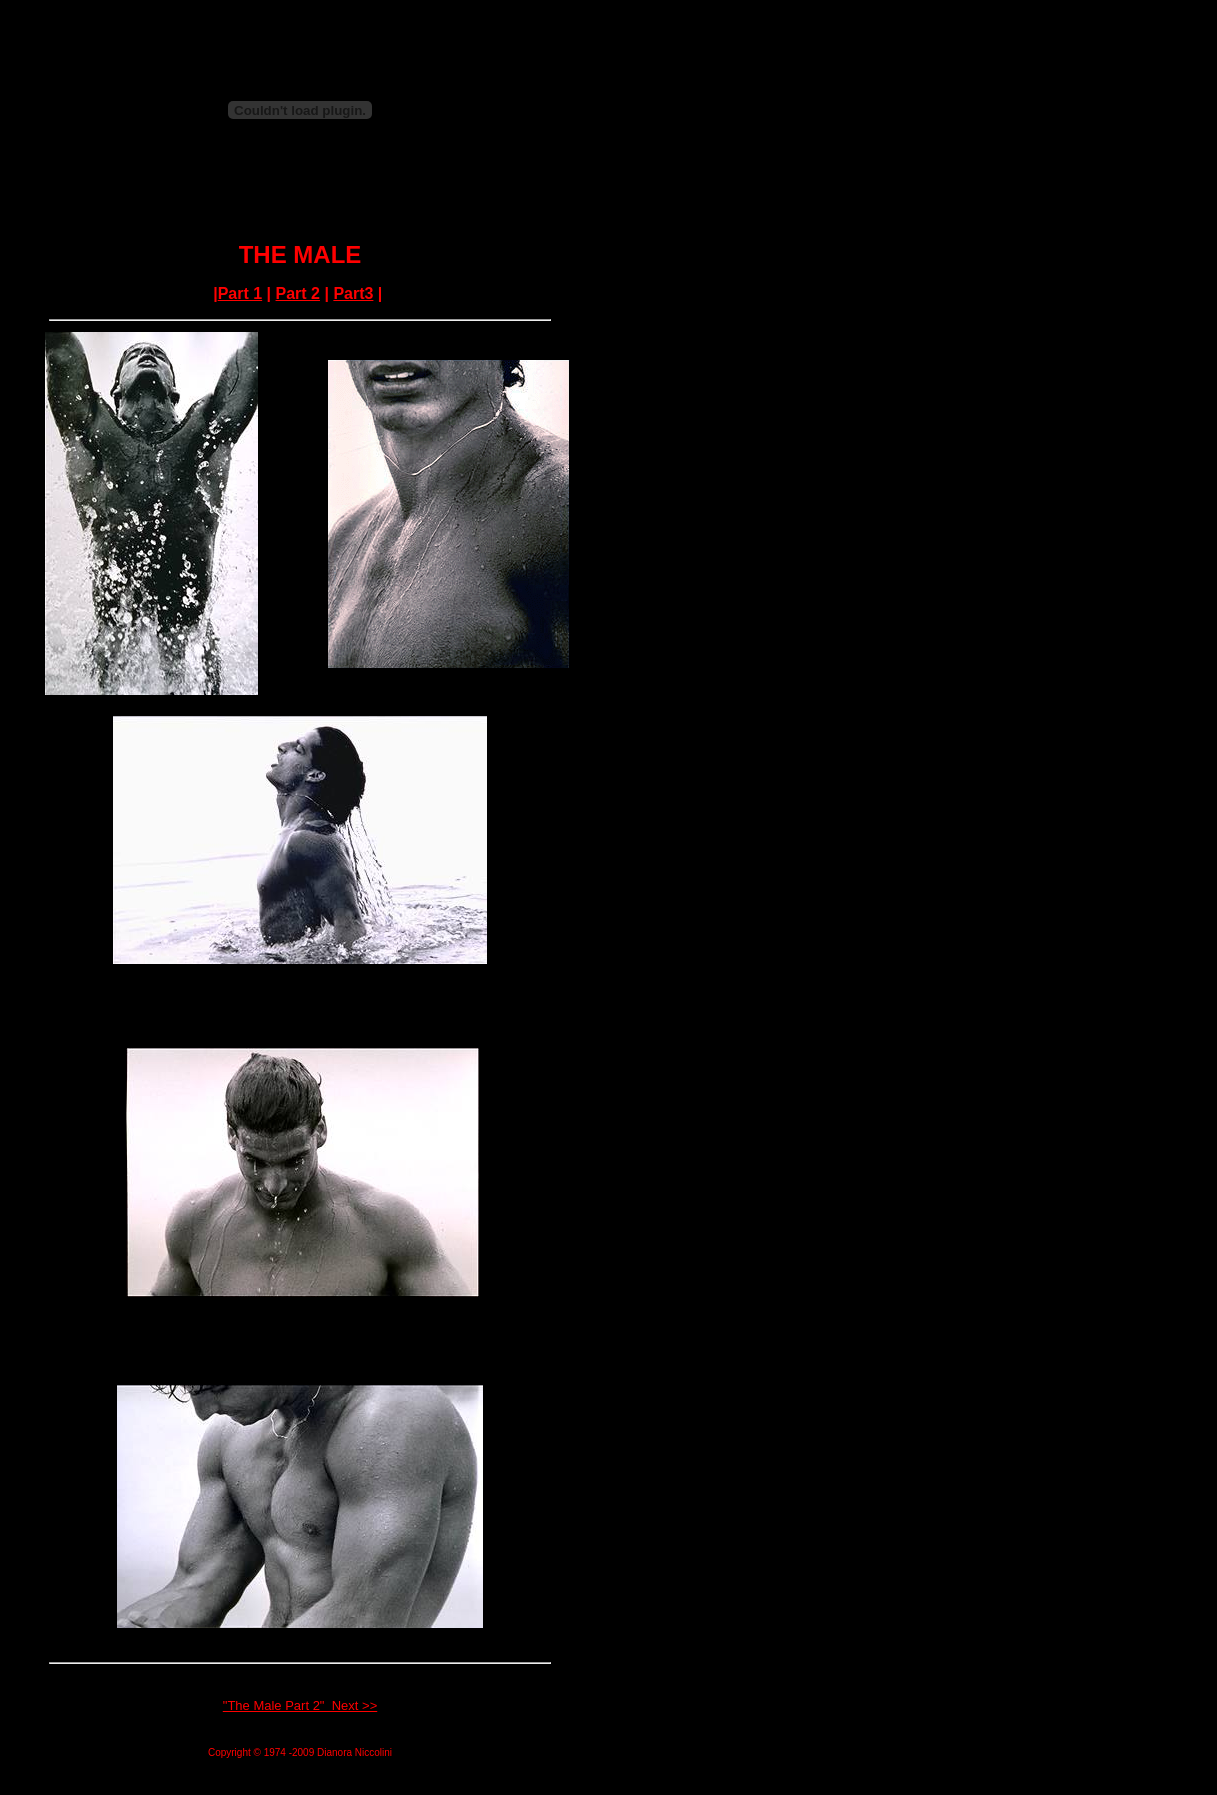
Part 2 (298, 293)
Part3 (353, 293)
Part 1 (240, 293)
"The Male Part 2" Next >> (300, 1705)
